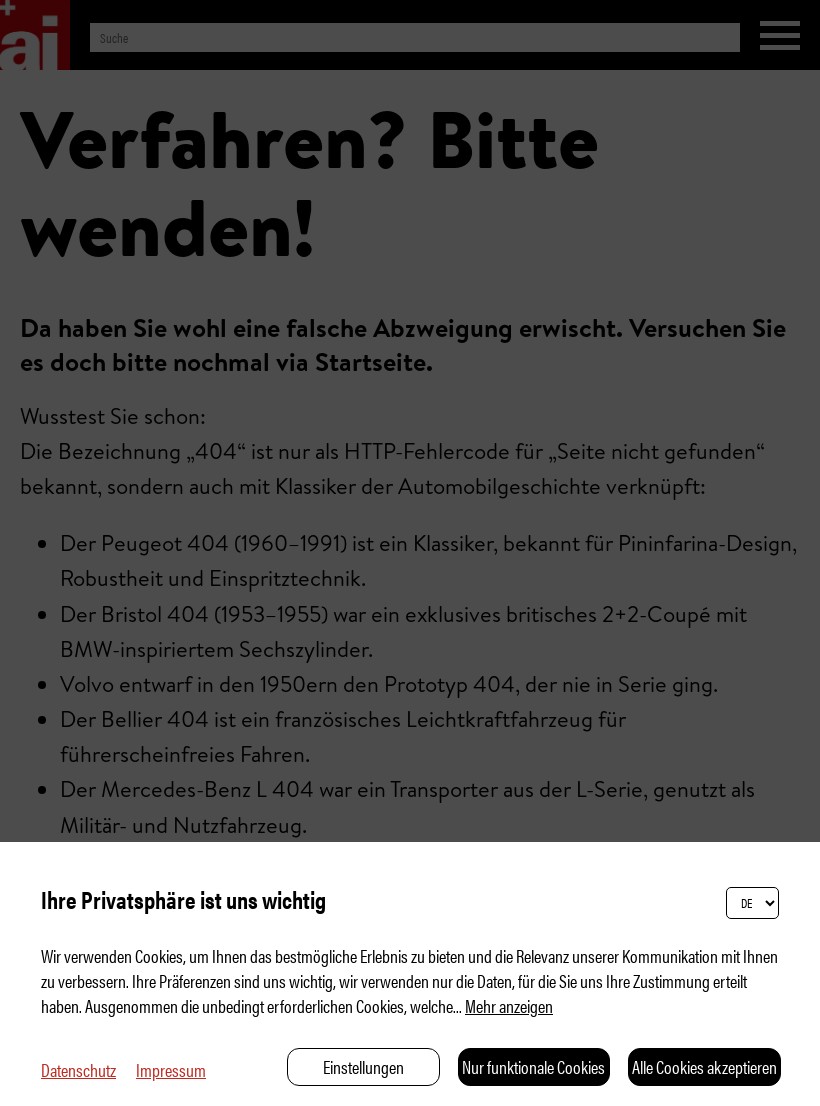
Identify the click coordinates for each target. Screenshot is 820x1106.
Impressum (171, 1069)
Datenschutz (78, 1069)
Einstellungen (363, 1066)
